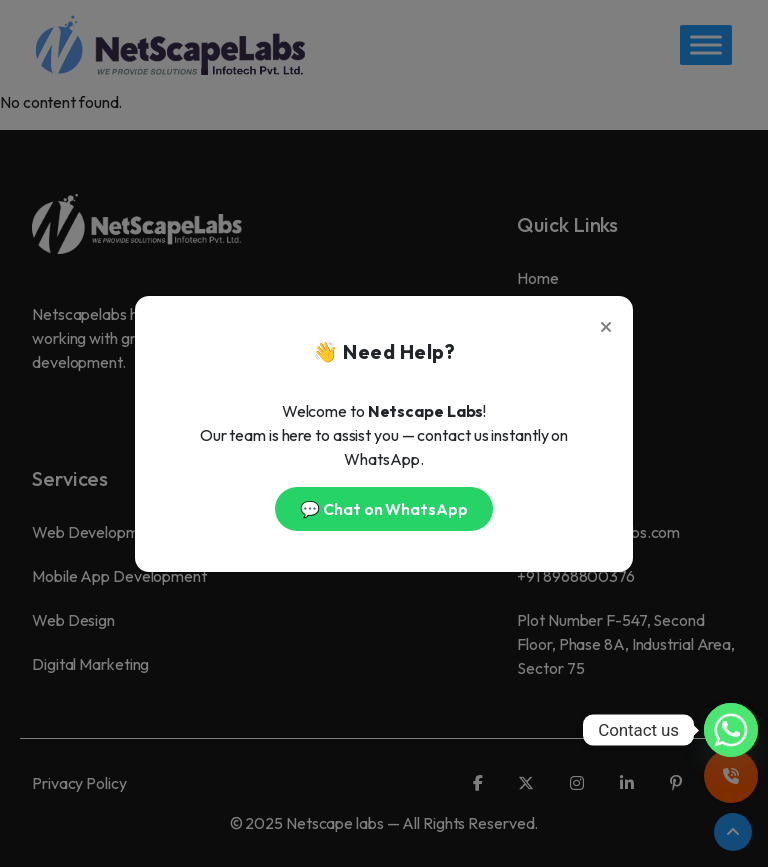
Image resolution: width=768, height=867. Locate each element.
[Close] (606, 323)
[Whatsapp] (731, 730)
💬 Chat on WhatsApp (383, 509)
